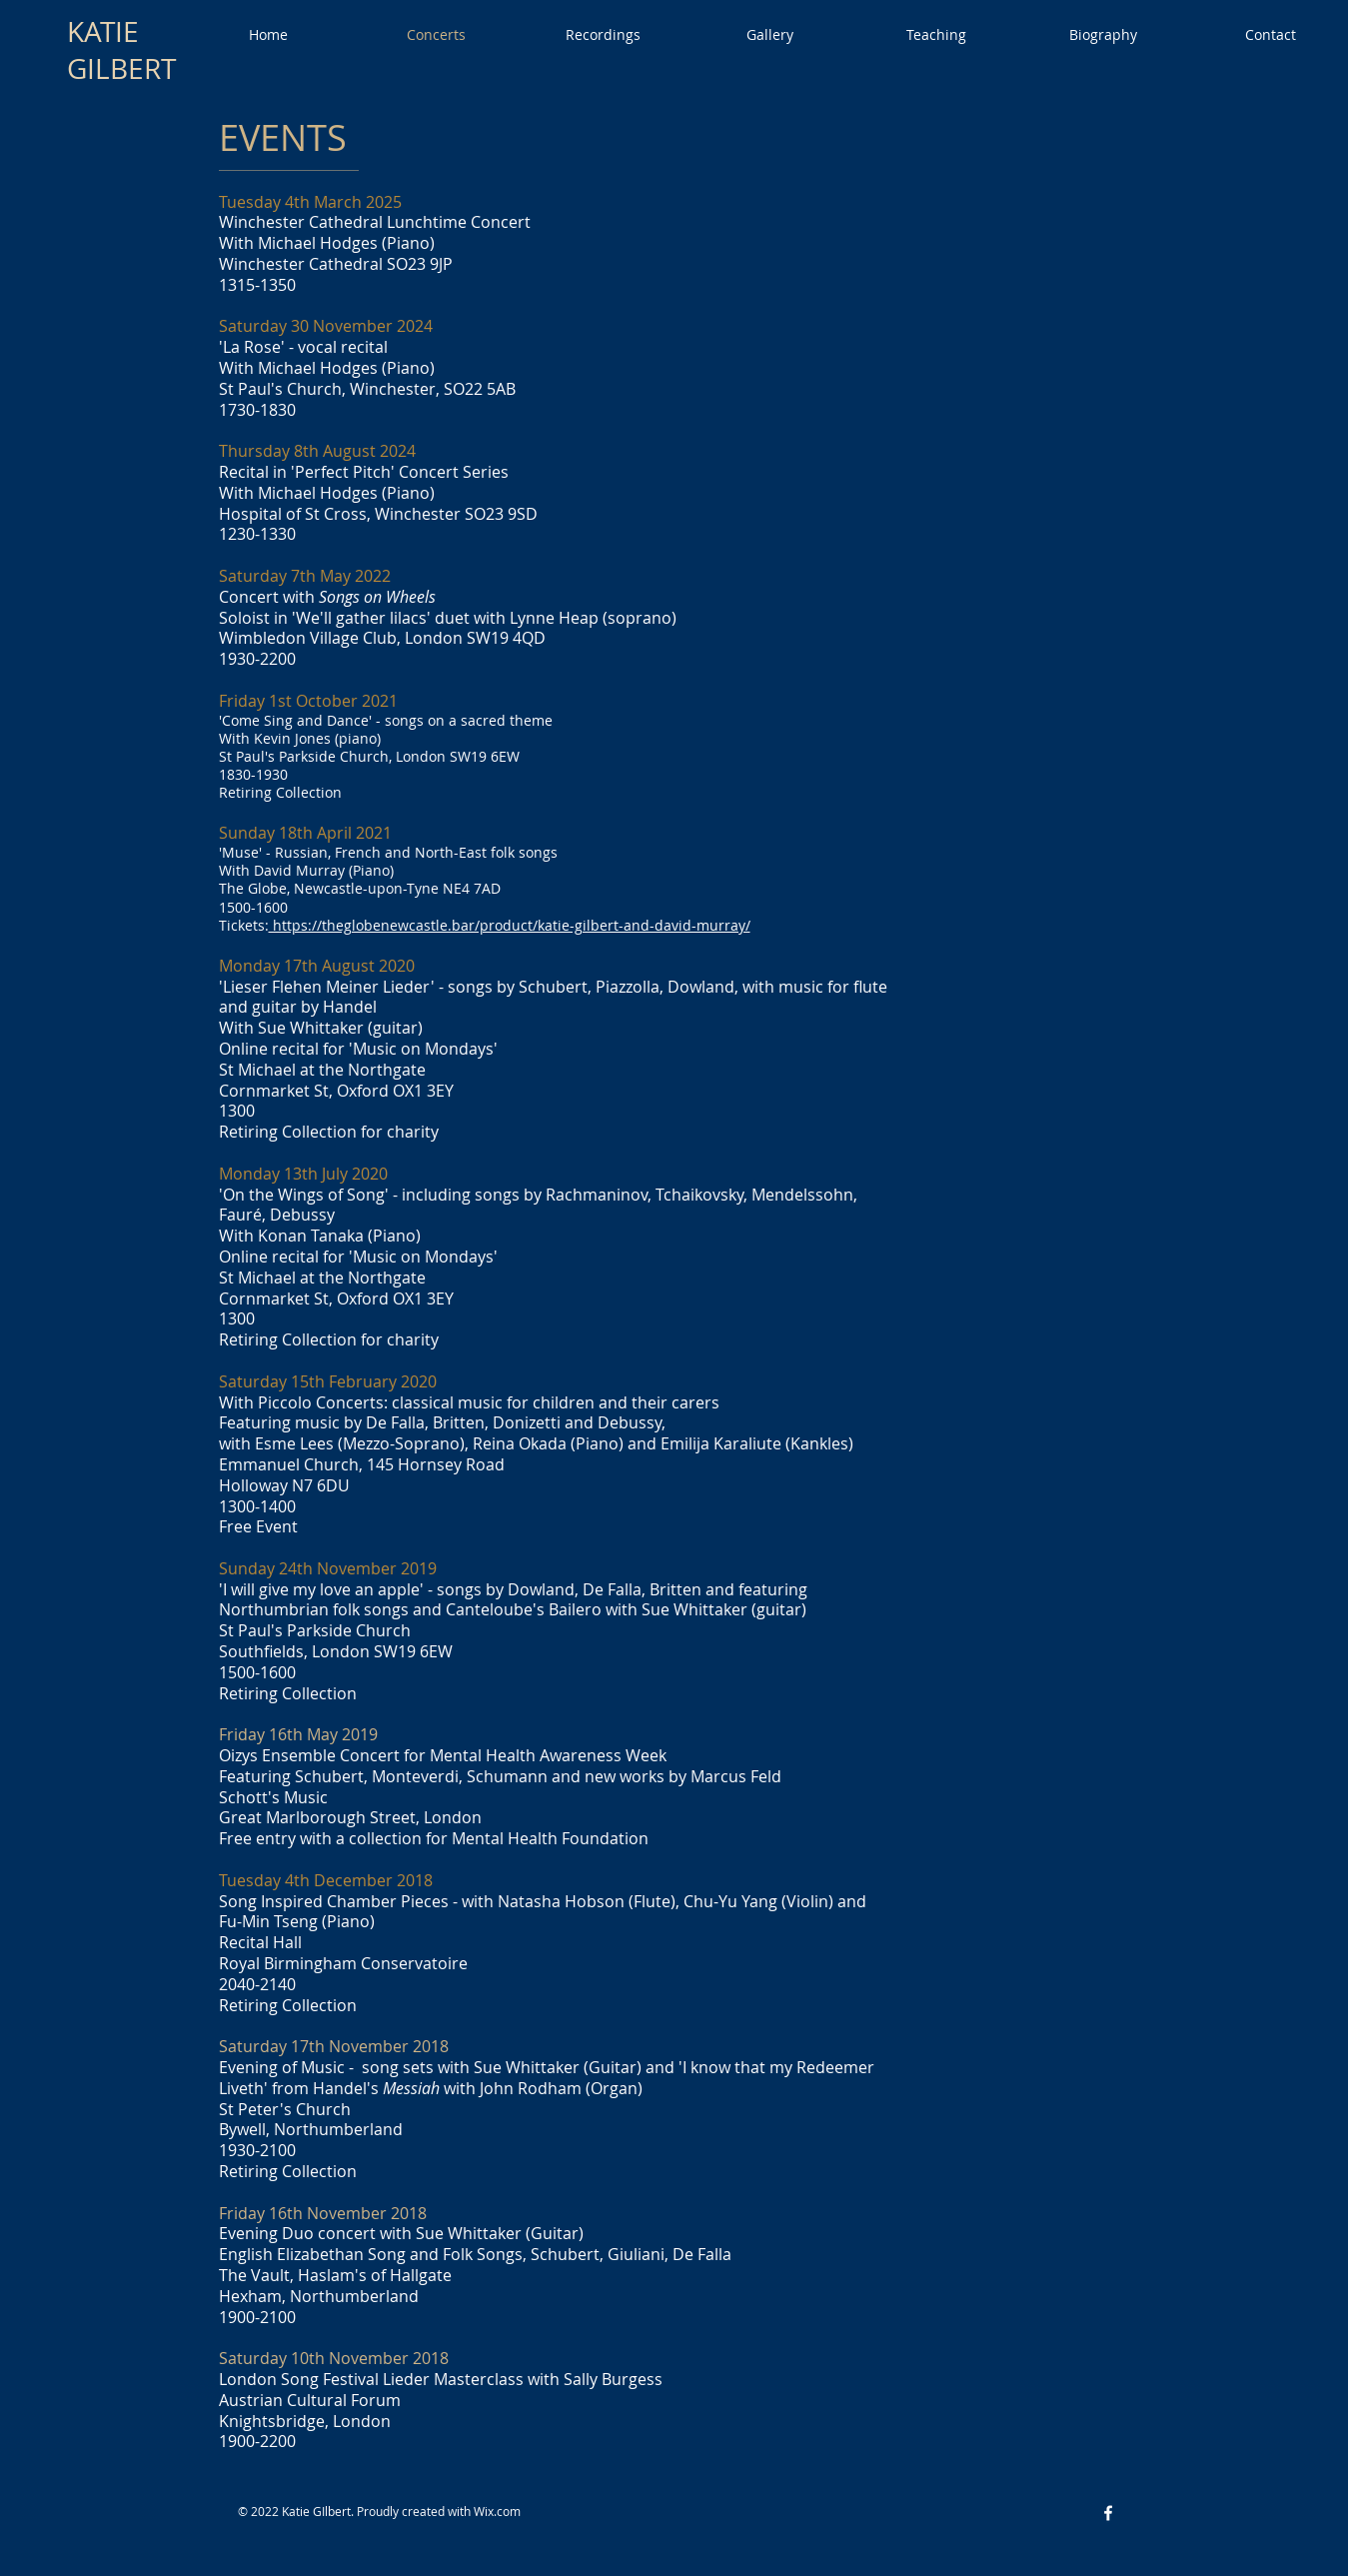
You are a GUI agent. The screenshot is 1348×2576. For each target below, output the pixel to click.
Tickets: (244, 925)
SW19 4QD (506, 638)
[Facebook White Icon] (1108, 2513)
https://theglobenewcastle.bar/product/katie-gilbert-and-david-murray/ (509, 925)
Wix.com (497, 2511)
